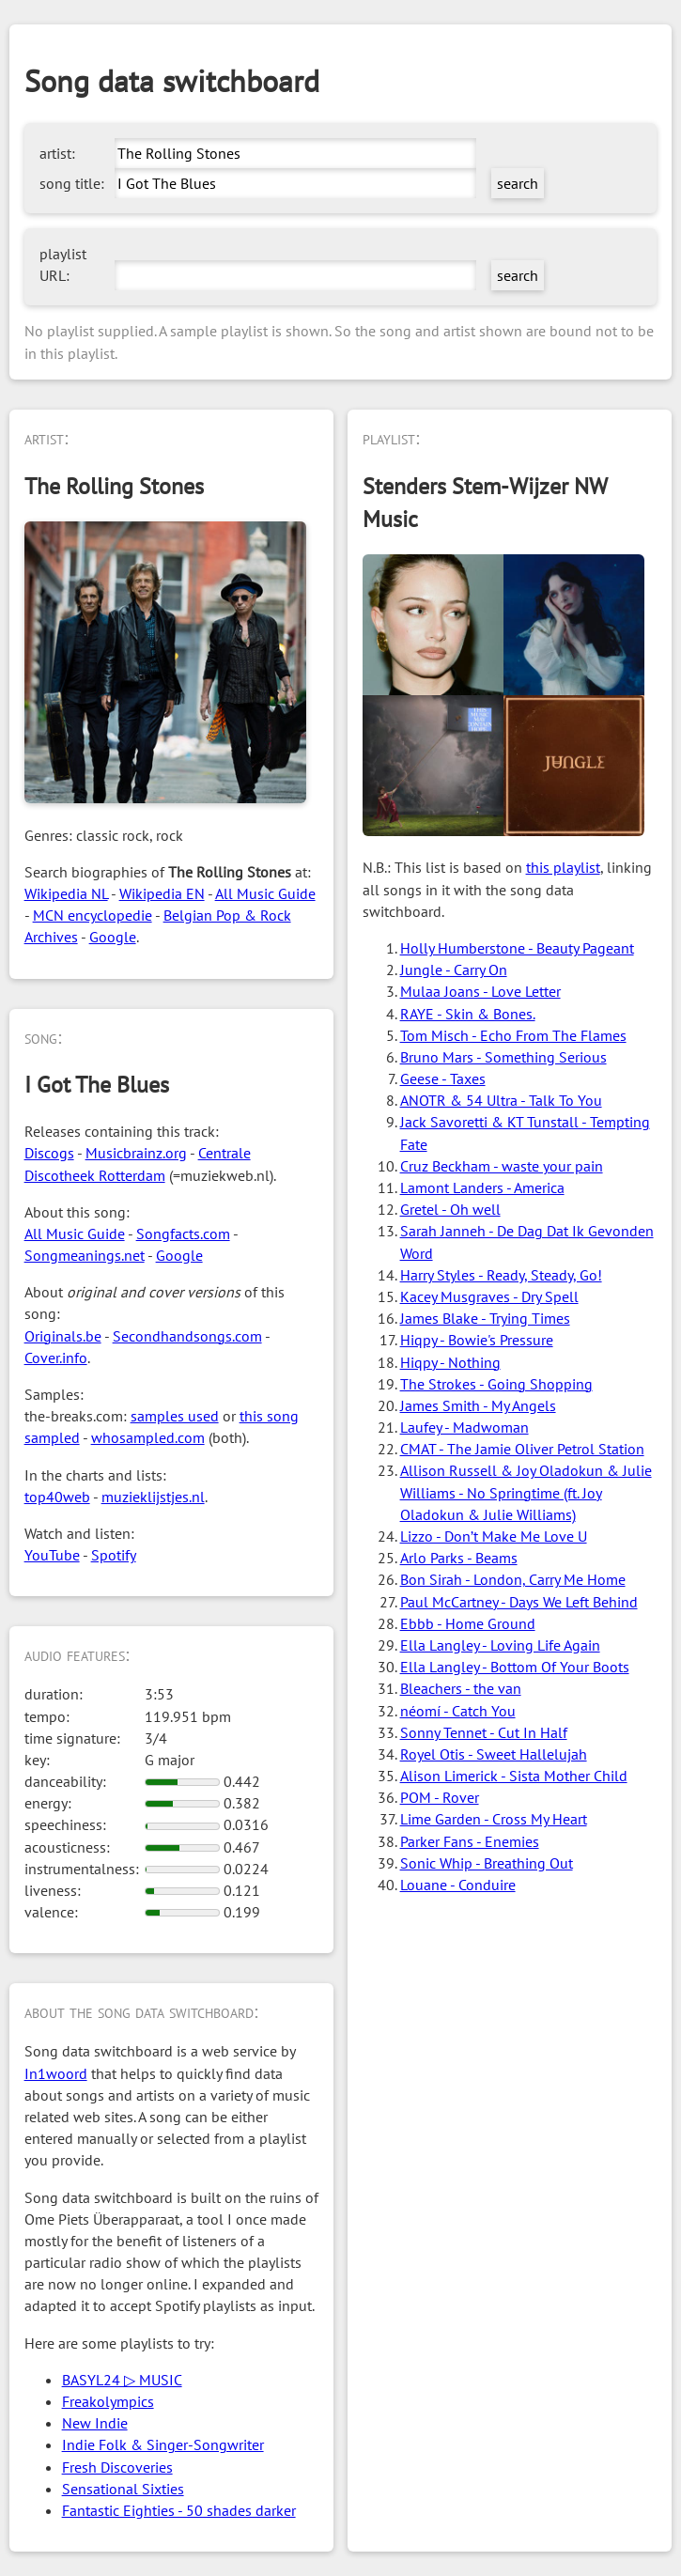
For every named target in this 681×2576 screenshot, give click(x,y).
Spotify (113, 1554)
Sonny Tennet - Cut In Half (483, 1732)
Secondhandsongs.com (187, 1336)
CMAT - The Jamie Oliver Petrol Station (522, 1448)
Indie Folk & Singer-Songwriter (163, 2444)
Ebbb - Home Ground (467, 1623)
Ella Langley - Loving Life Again (500, 1645)
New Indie (95, 2422)
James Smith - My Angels (478, 1405)
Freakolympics (108, 2401)
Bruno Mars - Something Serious (503, 1056)
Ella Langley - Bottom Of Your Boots (514, 1666)
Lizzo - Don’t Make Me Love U (493, 1536)
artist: (57, 153)
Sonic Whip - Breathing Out (486, 1863)
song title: (71, 183)
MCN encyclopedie (92, 915)
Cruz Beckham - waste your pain (501, 1165)
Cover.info (55, 1357)
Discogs (49, 1152)
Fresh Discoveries (117, 2467)
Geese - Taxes (443, 1078)
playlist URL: (62, 264)
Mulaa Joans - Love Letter (480, 991)
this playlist (563, 867)
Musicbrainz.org (136, 1152)
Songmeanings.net (84, 1255)
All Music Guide (265, 893)
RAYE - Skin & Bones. (467, 1013)
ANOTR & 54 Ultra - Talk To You (501, 1100)
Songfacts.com (183, 1233)
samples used (175, 1415)
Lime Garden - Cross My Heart (493, 1818)
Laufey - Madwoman (464, 1427)
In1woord (55, 2073)
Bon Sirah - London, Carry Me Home (513, 1579)
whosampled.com (148, 1437)
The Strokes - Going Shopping (496, 1383)
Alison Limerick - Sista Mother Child (513, 1775)
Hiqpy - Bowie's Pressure (476, 1339)
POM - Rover (439, 1797)
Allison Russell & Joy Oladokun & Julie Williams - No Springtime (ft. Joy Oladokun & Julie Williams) (526, 1492)
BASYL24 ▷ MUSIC (122, 2379)
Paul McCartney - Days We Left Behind (519, 1601)
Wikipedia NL (66, 893)
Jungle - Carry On (453, 969)
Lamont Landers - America (482, 1187)
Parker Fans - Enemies (469, 1841)
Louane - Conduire (458, 1884)
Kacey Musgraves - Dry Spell (489, 1296)
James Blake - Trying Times (485, 1318)
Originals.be (62, 1336)
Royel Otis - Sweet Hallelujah (493, 1754)
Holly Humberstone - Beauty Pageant (517, 948)
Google (112, 936)
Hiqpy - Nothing (450, 1362)
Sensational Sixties (123, 2488)
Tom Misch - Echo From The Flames (513, 1035)
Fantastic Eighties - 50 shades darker (179, 2510)
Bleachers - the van (460, 1688)
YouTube (52, 1554)
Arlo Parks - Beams (459, 1557)
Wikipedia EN (162, 893)
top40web (57, 1496)
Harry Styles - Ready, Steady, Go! (501, 1274)
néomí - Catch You (458, 1710)
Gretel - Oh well (450, 1209)
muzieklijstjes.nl (153, 1496)
